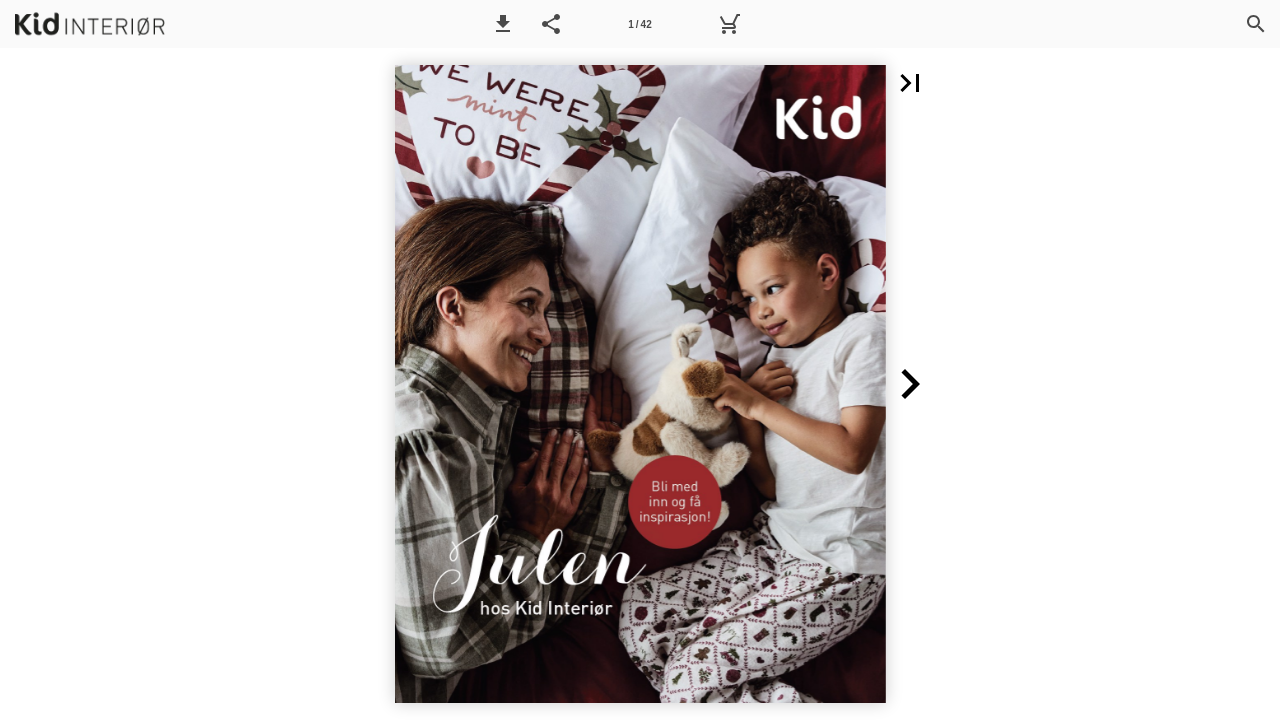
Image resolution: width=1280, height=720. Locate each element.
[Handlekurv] (729, 24)
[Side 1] (640, 24)
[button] (503, 24)
